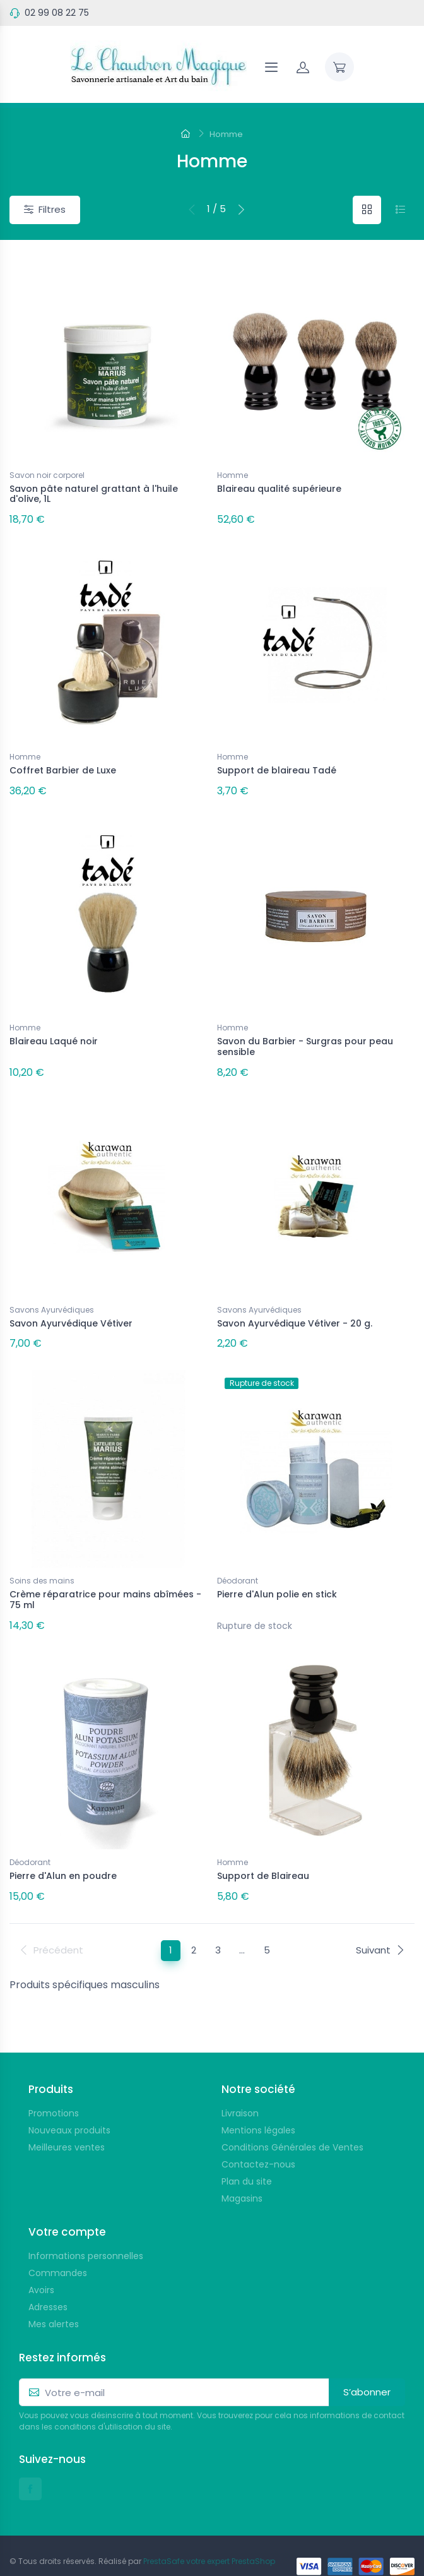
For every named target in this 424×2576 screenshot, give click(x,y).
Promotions (53, 2091)
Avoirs (41, 2268)
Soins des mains (41, 1566)
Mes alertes (53, 2302)
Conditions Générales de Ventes (292, 2126)
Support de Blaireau (263, 1858)
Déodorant (237, 1566)
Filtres (45, 209)
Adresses (48, 2285)
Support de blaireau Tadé (276, 766)
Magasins (241, 2177)
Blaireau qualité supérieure (279, 488)
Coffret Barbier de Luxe (62, 766)
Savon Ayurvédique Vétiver (70, 1312)
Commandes (57, 2251)
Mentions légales (258, 2108)
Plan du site (246, 2160)
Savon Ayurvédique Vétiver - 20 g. (294, 1312)
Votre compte (67, 2210)
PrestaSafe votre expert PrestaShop (209, 2539)
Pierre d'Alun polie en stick (277, 1579)
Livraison (240, 2091)
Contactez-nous (258, 2143)
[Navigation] (271, 66)
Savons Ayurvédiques (51, 1299)
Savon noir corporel (47, 475)
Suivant (380, 1928)
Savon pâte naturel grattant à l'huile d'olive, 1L (93, 494)
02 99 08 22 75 (57, 12)
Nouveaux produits (69, 2108)
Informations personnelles (85, 2234)
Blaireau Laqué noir (53, 1034)
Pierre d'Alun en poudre (63, 1858)
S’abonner (367, 2370)
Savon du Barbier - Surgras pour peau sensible (305, 1039)
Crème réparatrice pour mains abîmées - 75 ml (105, 1585)
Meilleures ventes (66, 2126)
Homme (232, 475)
